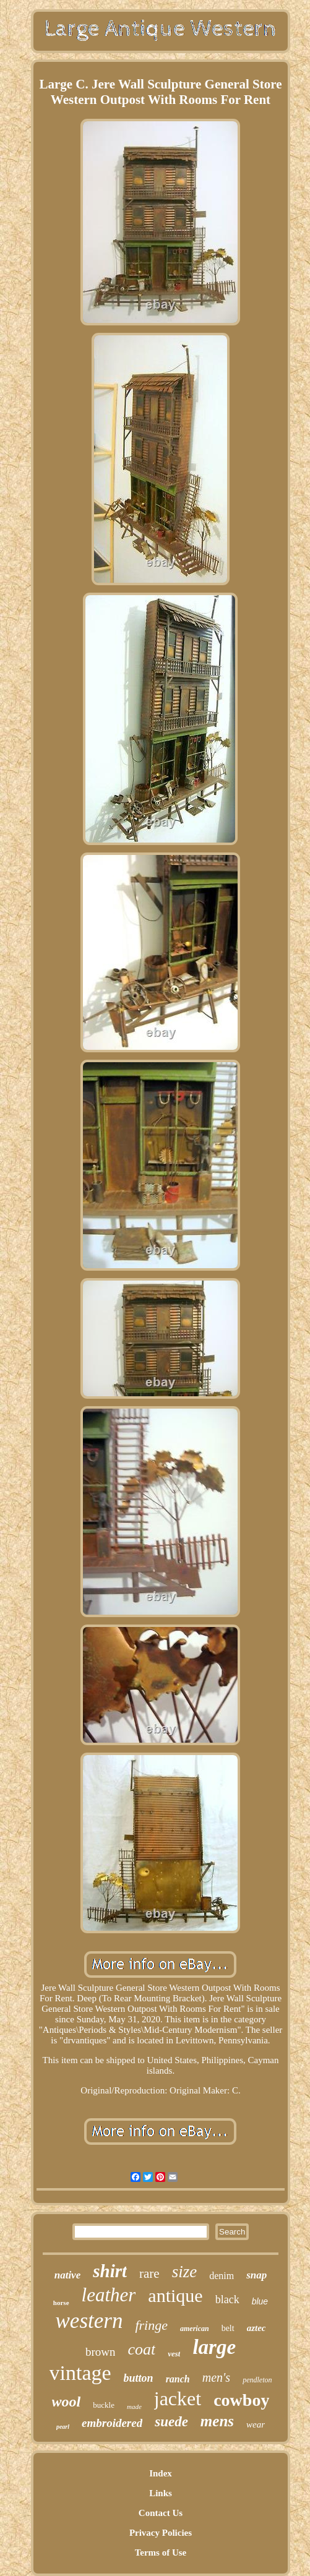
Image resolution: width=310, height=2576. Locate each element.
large (214, 2347)
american (194, 2328)
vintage (80, 2372)
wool (66, 2402)
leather (109, 2295)
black (227, 2299)
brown (100, 2351)
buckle (103, 2405)
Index (160, 2473)
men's (216, 2377)
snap (256, 2275)
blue (260, 2301)
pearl (62, 2426)
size (184, 2271)
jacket (177, 2398)
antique (175, 2295)
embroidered (112, 2422)
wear (255, 2424)
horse (61, 2302)
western (89, 2321)
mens (217, 2421)
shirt (110, 2271)
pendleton (257, 2380)
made (134, 2406)
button (138, 2378)
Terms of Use (161, 2552)
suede (171, 2421)
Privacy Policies (160, 2533)
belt (228, 2328)
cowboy (241, 2400)
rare (149, 2273)
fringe (151, 2325)
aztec (256, 2328)
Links (160, 2493)
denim (221, 2275)
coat (141, 2349)
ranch (178, 2379)
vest (174, 2353)
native (67, 2275)
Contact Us (161, 2513)
